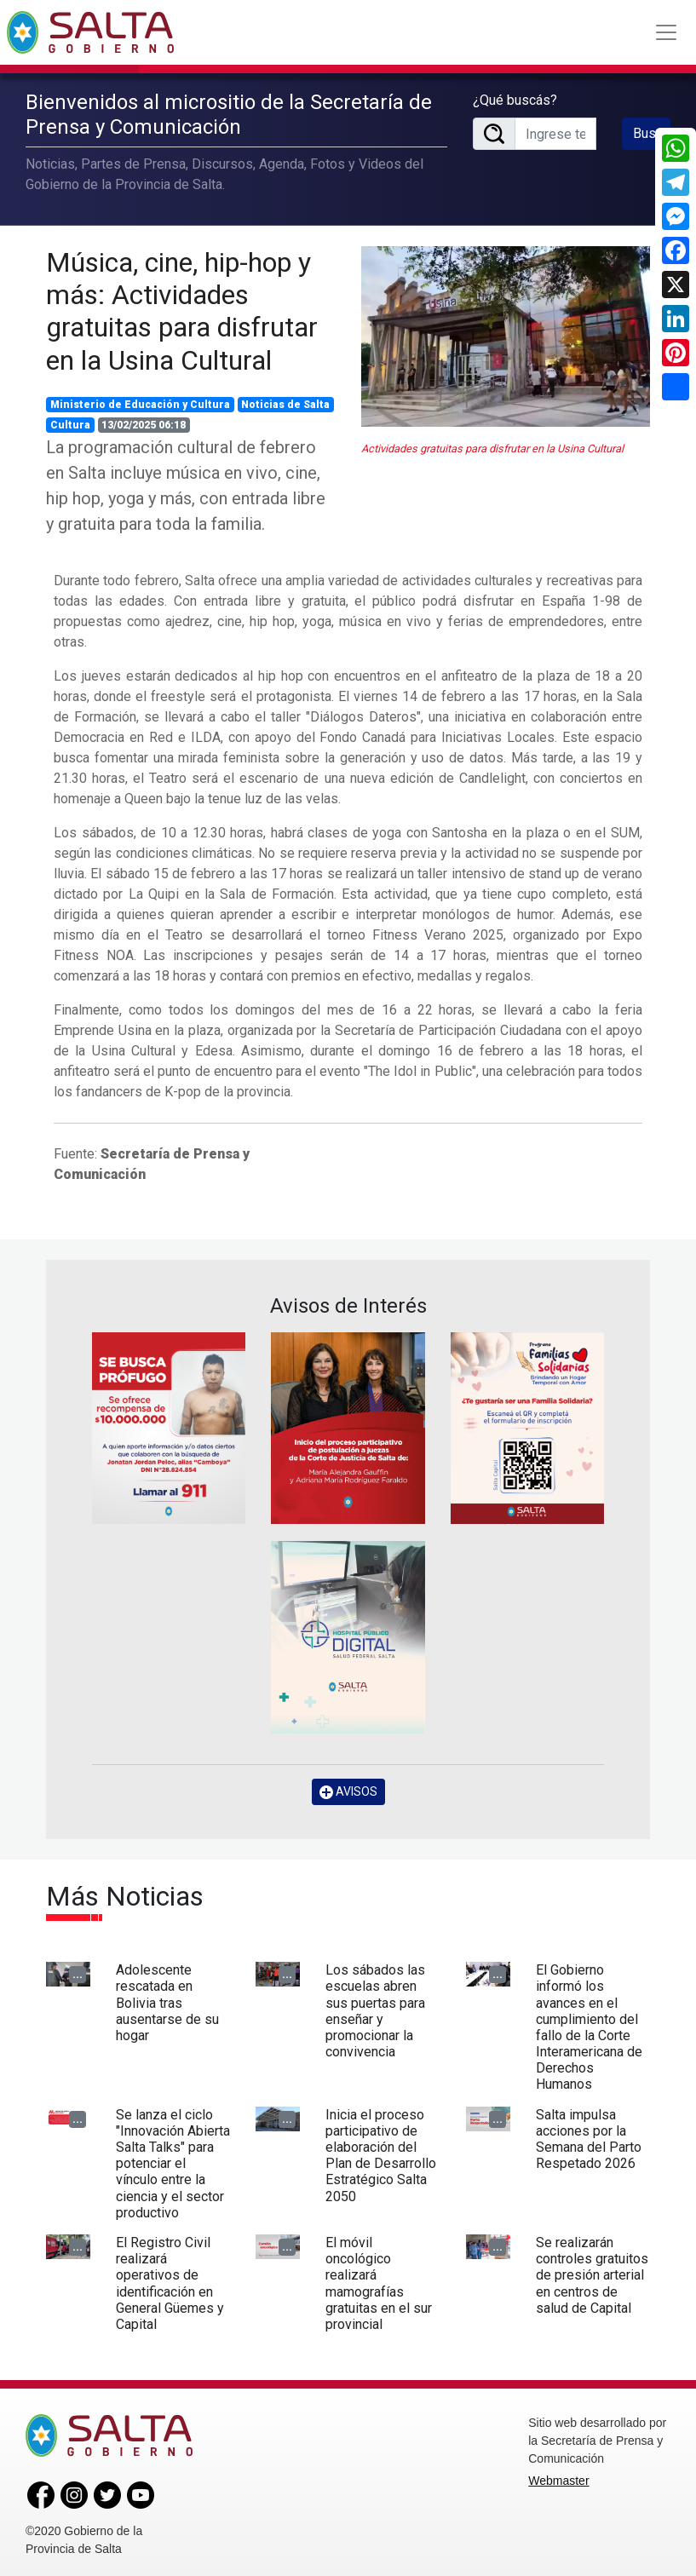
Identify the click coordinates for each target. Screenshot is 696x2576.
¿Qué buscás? (515, 99)
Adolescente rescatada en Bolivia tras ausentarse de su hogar (167, 2002)
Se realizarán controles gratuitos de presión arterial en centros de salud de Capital (592, 2273)
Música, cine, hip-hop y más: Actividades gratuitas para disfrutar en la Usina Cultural (182, 309)
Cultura (70, 424)
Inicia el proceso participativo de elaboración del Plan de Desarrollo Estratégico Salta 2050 (380, 2154)
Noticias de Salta (285, 404)
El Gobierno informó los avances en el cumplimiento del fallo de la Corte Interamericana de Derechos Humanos (589, 2026)
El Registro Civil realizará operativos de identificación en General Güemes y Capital (170, 2282)
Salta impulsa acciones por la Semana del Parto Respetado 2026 (588, 2138)
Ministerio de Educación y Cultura (140, 404)
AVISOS (348, 1790)
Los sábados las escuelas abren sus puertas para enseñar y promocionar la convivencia (375, 2010)
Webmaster (558, 2479)
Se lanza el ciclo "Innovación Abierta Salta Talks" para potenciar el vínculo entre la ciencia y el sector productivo (173, 2162)
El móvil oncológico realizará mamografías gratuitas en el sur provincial (378, 2282)
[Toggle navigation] (666, 32)
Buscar (651, 132)
